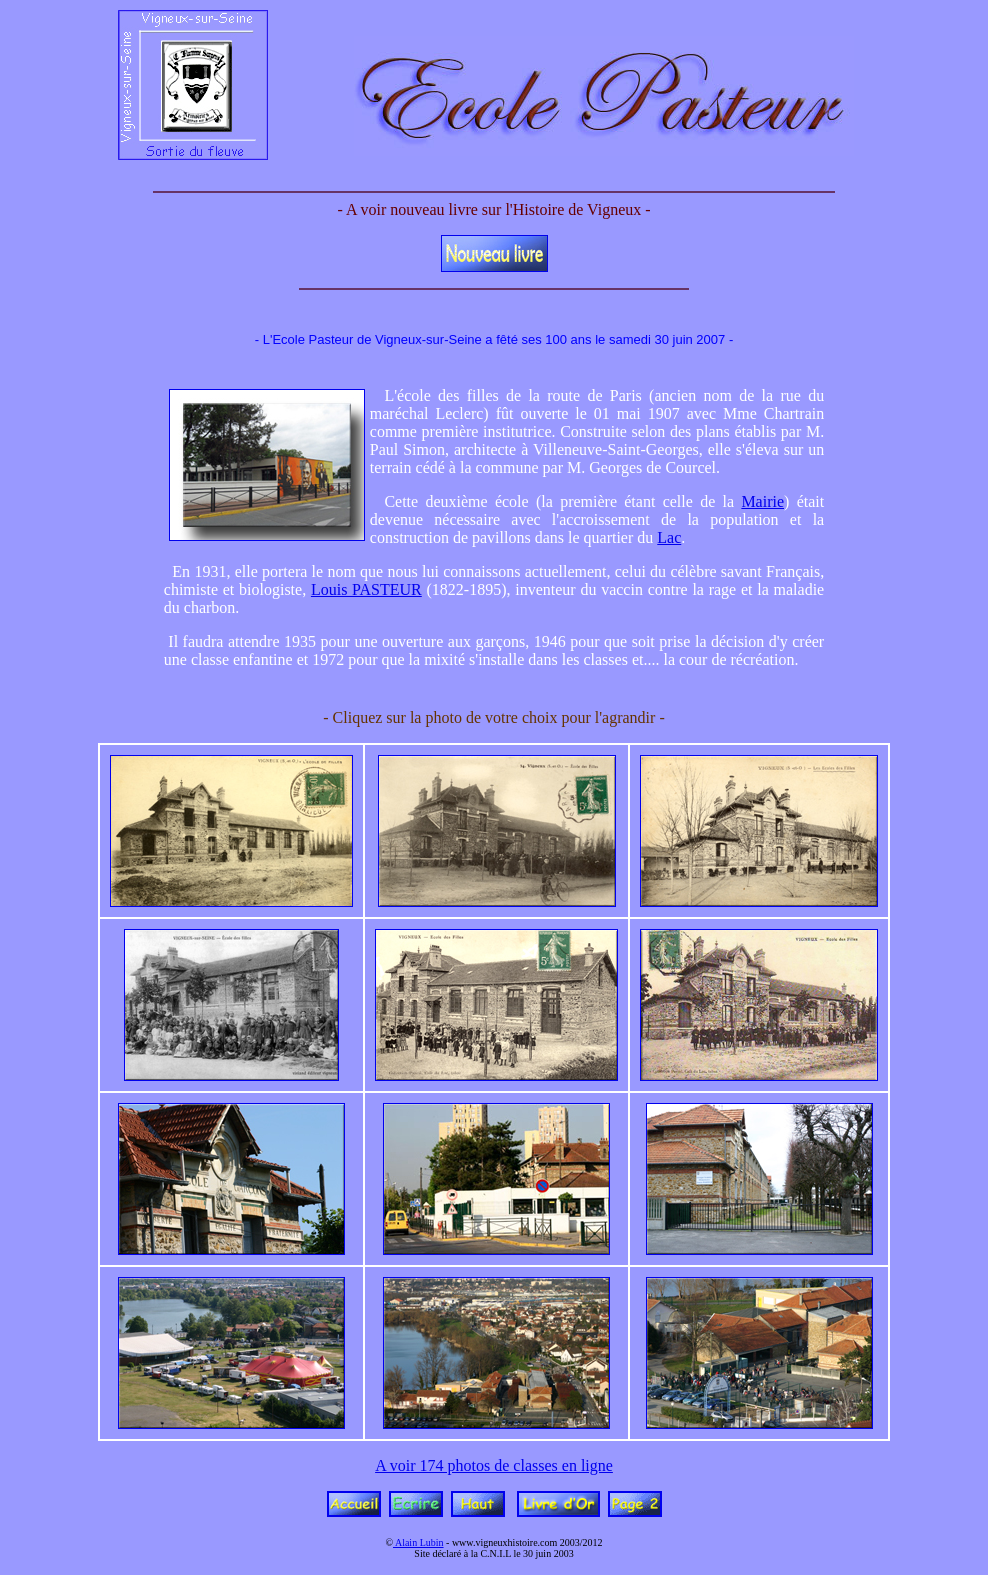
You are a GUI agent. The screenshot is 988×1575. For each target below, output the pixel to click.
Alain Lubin (418, 1542)
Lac (669, 537)
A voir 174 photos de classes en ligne (494, 1465)
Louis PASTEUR (366, 589)
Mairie (762, 501)
